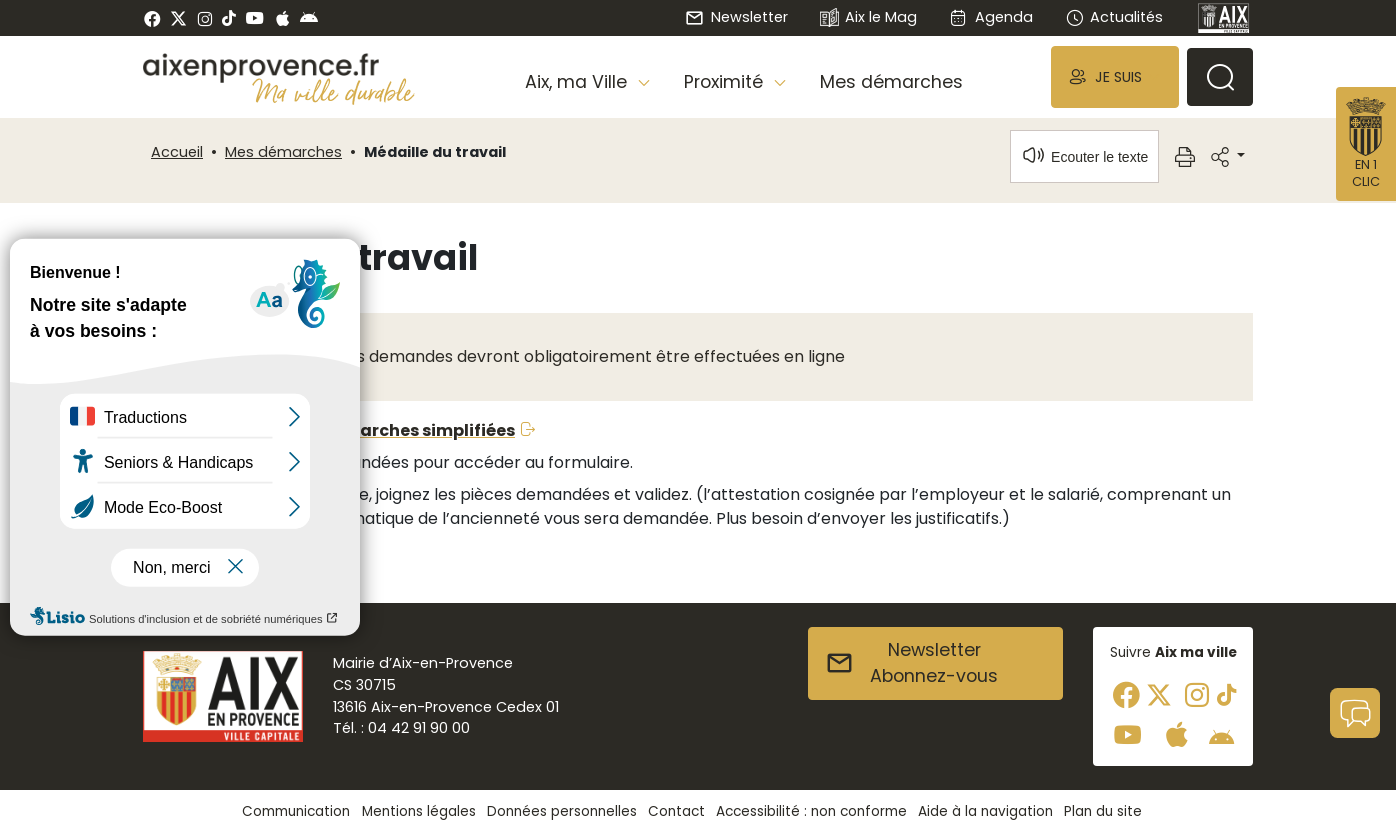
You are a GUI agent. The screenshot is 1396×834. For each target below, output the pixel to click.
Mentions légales (419, 811)
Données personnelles (562, 811)
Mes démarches (891, 82)
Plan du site (1103, 811)
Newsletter (736, 17)
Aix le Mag (868, 18)
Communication (296, 811)
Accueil (177, 152)
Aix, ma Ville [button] (578, 82)
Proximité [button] (726, 82)
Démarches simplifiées (418, 430)
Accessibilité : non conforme (811, 811)
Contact (676, 811)
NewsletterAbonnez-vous (911, 663)
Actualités (1114, 17)
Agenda (990, 17)
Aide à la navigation (985, 811)
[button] (1115, 76)
